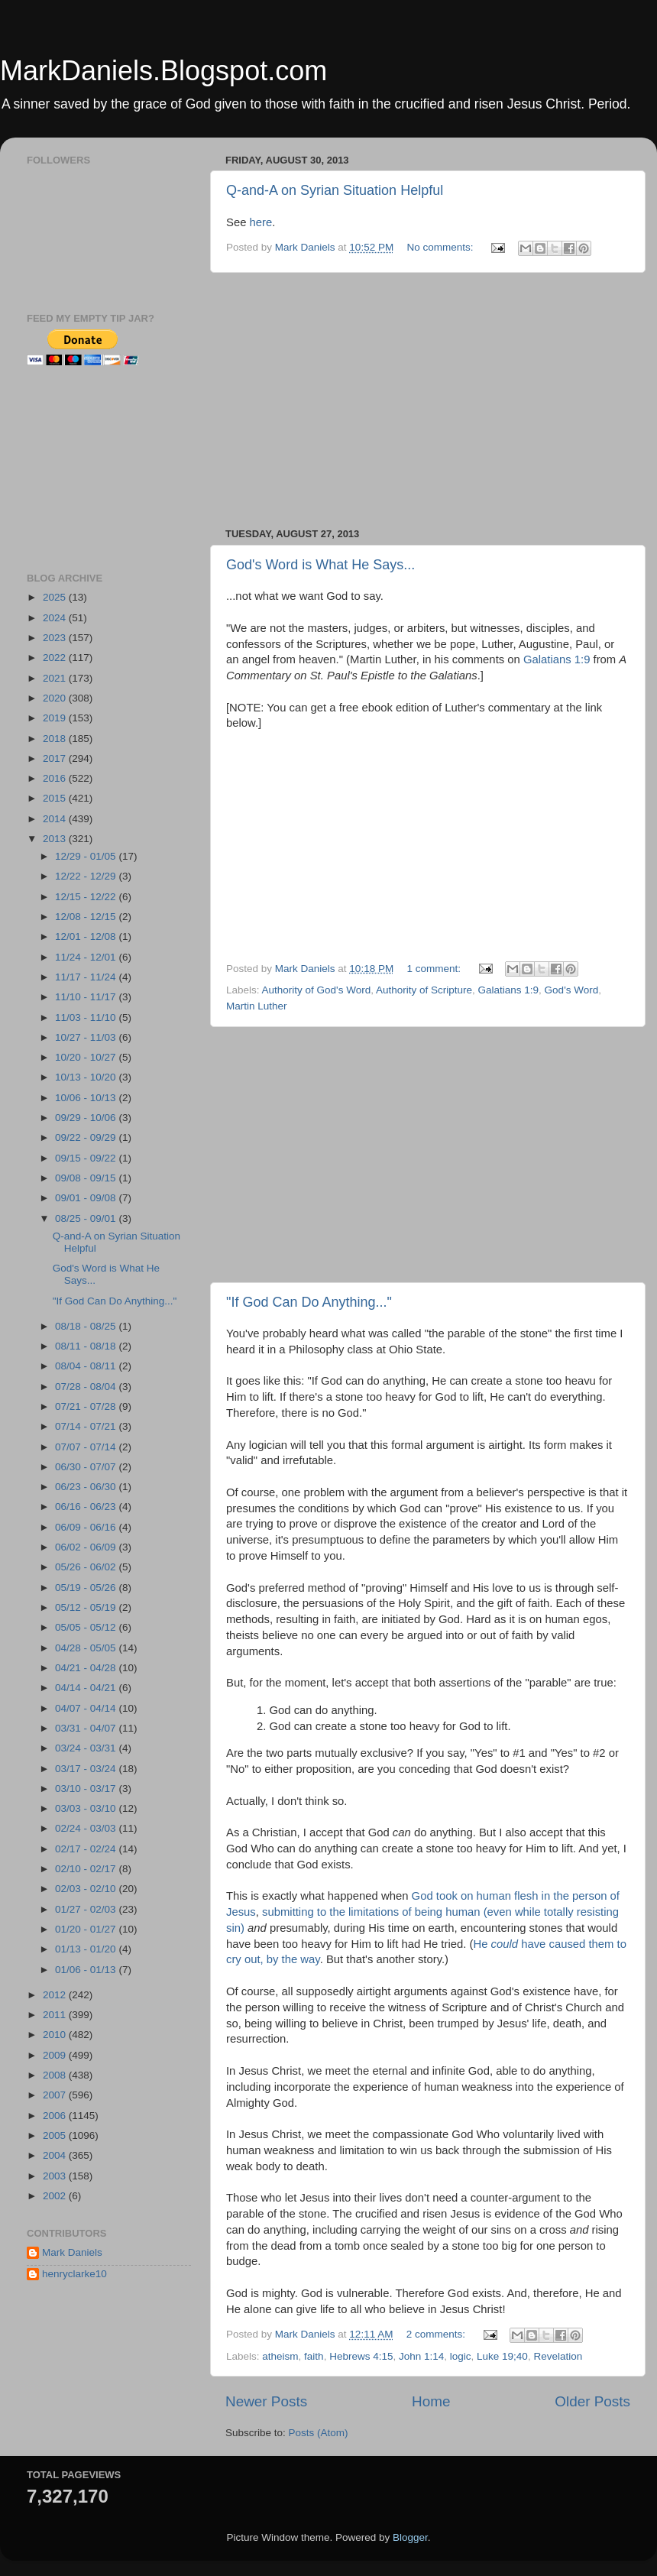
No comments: (441, 247)
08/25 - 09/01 (86, 1218)
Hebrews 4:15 (361, 2356)
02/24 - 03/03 (86, 1828)
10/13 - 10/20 (86, 1077)
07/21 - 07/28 (86, 1406)
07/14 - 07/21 (86, 1426)
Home (431, 2401)
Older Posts (592, 2401)
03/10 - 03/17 (86, 1788)
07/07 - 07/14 (86, 1447)
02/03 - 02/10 (86, 1888)
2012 (56, 1995)
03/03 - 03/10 (86, 1808)
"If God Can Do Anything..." (309, 1302)
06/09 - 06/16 (86, 1527)
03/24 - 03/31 (86, 1748)
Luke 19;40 (502, 2356)
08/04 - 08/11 (86, 1366)
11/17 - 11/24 (86, 977)
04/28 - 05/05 (86, 1648)
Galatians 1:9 (556, 659)
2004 (56, 2155)
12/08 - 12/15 (86, 916)
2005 (56, 2135)
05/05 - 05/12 (86, 1627)
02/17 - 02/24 (86, 1849)
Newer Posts (266, 2401)
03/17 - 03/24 (86, 1768)
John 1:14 (421, 2356)
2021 (56, 678)
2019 (56, 718)
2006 (56, 2115)
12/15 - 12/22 (86, 896)
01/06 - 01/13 (86, 1969)
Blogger (410, 2537)
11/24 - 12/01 (86, 957)
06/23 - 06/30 (86, 1486)
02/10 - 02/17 (86, 1868)
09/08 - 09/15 (86, 1178)
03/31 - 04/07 (86, 1728)
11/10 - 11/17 (86, 997)
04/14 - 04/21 (86, 1687)
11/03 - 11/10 (86, 1017)
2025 (56, 597)
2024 (56, 618)
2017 (56, 758)
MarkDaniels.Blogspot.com (163, 70)
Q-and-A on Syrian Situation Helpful (334, 190)
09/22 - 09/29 (86, 1137)
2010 (56, 2034)
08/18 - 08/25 (86, 1326)
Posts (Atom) (318, 2432)
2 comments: (437, 2334)
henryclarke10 (74, 2274)
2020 (56, 698)
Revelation (557, 2356)
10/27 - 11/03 (86, 1037)
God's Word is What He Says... (320, 564)
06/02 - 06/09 (86, 1547)
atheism (280, 2356)
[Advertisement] (427, 400)
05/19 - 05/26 (86, 1587)
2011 (56, 2014)
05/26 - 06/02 (86, 1567)
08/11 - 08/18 (86, 1346)
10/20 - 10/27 (86, 1057)
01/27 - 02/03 (86, 1909)
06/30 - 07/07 (86, 1467)
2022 (56, 657)
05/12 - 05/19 (86, 1607)
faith (314, 2356)
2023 (56, 637)
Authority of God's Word (316, 990)
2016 (56, 778)
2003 (56, 2176)
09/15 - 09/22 (86, 1158)
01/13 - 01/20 (86, 1949)
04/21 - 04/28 (86, 1668)
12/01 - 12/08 (86, 936)
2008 (56, 2075)
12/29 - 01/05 (86, 856)
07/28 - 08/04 (86, 1386)
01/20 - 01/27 (86, 1929)
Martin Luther (256, 1006)
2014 (56, 819)
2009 (56, 2055)
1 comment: (434, 968)
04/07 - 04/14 (86, 1708)
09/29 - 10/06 (86, 1117)
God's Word (572, 990)
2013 (56, 838)
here (261, 222)
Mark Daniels (72, 2252)
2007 (56, 2095)
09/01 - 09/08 (86, 1198)
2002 (56, 2196)
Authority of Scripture (424, 990)
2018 (56, 738)
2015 (56, 798)
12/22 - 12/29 (86, 876)
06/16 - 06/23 (86, 1506)
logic (460, 2356)
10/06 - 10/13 (86, 1097)
